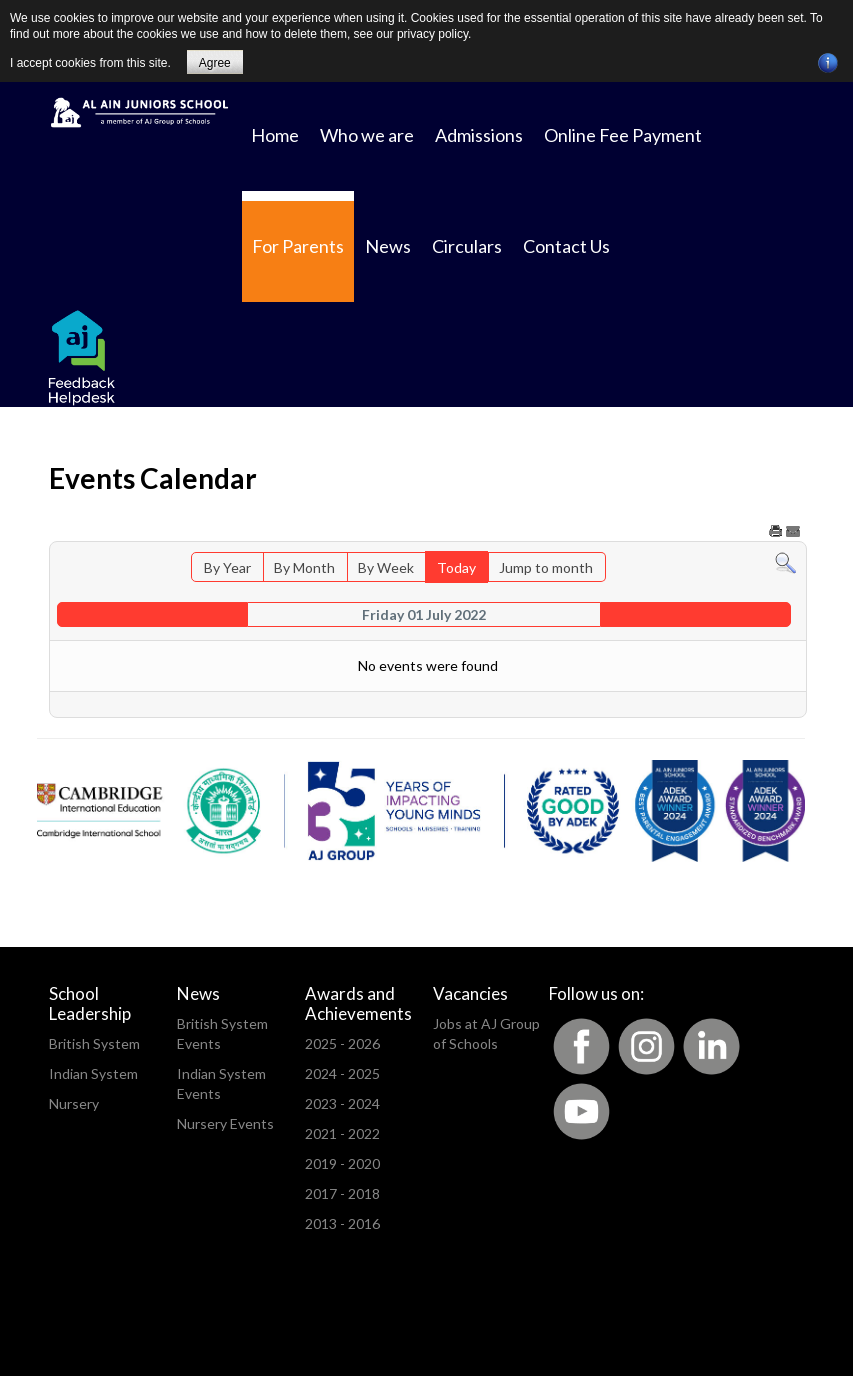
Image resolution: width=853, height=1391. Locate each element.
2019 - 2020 (342, 1163)
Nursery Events (225, 1123)
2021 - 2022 (342, 1133)
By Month (304, 567)
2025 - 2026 (342, 1043)
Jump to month (546, 567)
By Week (386, 567)
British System (94, 1043)
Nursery (74, 1103)
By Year (227, 567)
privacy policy (432, 34)
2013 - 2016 (342, 1223)
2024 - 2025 (342, 1073)
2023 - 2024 (342, 1103)
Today (456, 567)
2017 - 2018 (342, 1193)
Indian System (93, 1073)
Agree (215, 63)
